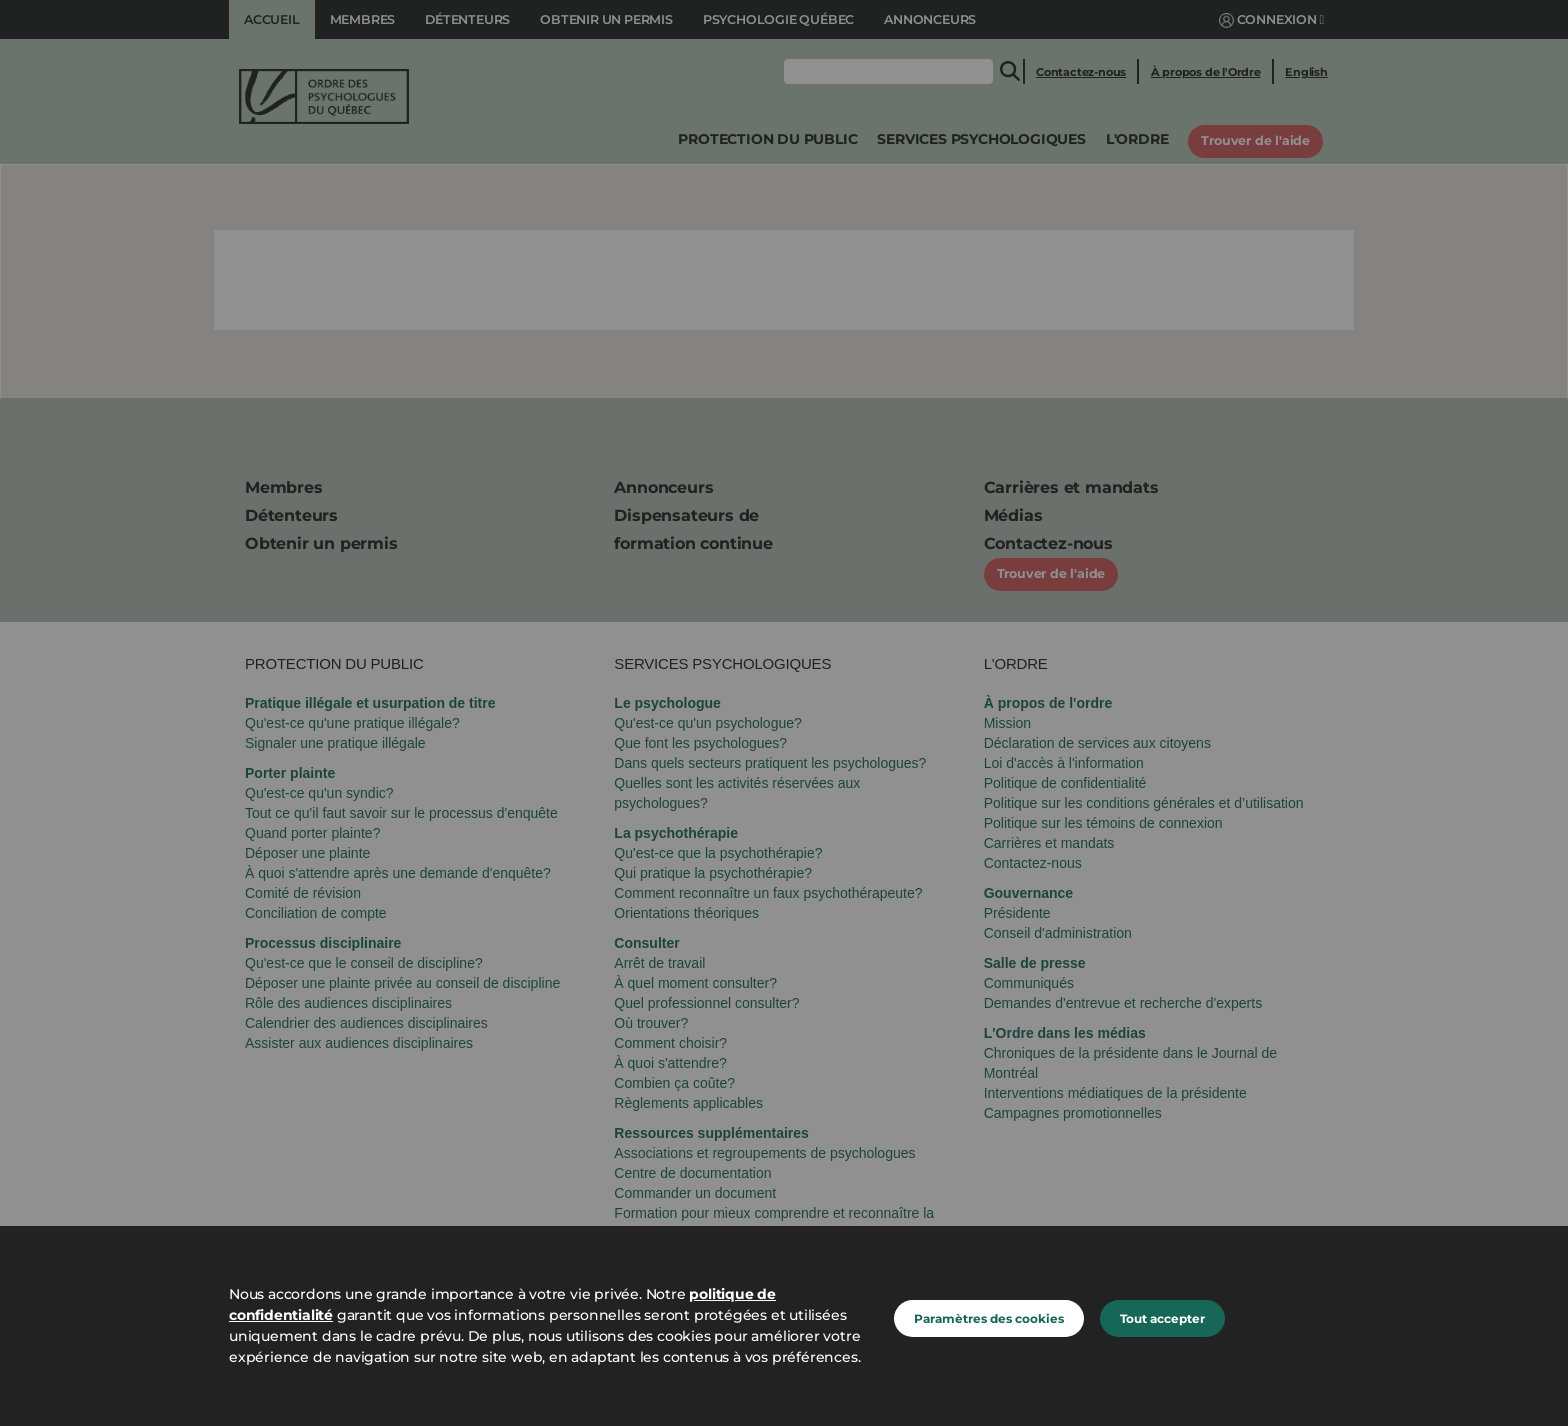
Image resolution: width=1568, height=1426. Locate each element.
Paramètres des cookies (989, 1318)
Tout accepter (1162, 1318)
